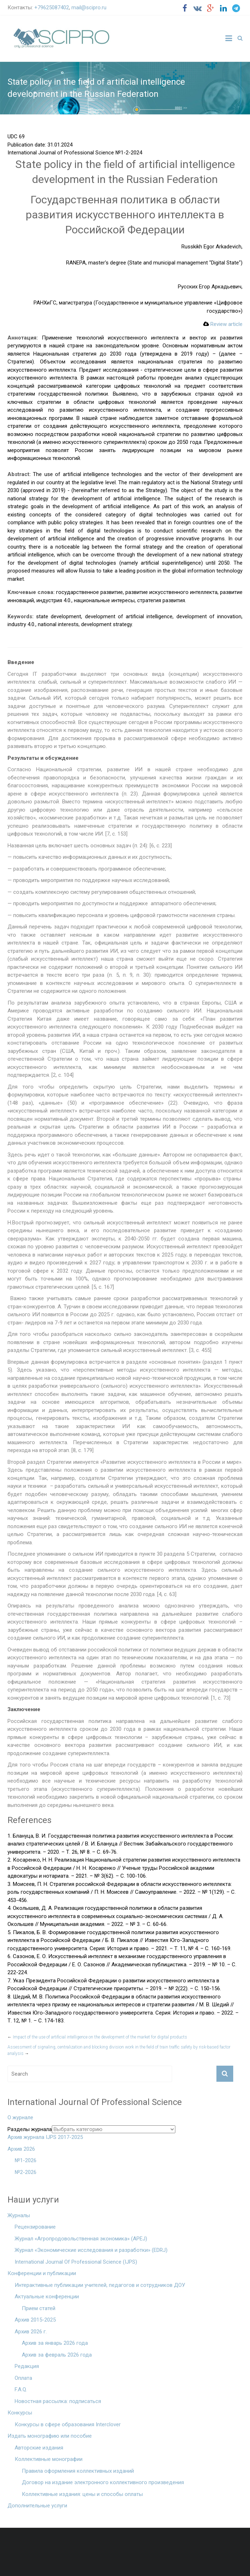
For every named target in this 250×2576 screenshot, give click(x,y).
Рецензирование (35, 2227)
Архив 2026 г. (31, 2331)
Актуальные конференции (47, 2296)
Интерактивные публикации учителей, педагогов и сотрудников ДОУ (100, 2285)
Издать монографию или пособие (50, 2436)
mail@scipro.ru (88, 7)
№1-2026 (25, 2160)
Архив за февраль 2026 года (57, 2355)
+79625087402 (51, 7)
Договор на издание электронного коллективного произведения (103, 2482)
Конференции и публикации (42, 2273)
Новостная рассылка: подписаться (58, 2401)
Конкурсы (20, 2412)
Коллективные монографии (48, 2459)
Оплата (23, 2378)
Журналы (19, 2215)
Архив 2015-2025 (35, 2320)
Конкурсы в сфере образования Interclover (68, 2424)
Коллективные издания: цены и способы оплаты (82, 2494)
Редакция (27, 2366)
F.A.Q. (21, 2389)
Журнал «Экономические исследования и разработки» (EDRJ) (91, 2250)
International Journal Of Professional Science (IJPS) (76, 2262)
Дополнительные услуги (37, 2505)
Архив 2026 (21, 2149)
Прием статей (38, 2308)
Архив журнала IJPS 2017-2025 (45, 2137)
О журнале (20, 2117)
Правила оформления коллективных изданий (78, 2471)
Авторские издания (39, 2447)
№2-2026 (25, 2172)
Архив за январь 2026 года (55, 2343)
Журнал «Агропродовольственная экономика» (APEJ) (81, 2238)
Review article (222, 324)
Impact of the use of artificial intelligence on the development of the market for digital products (97, 2037)
